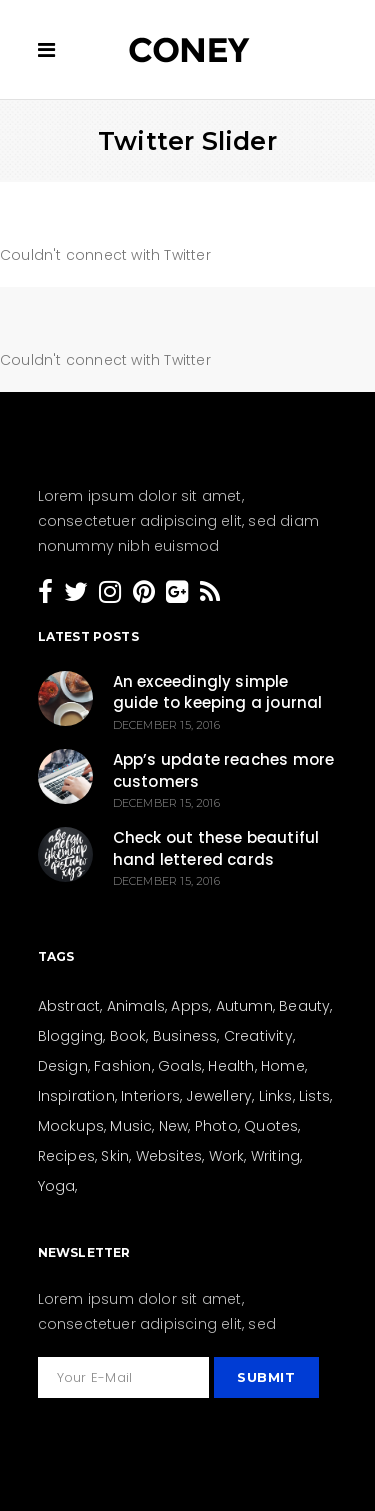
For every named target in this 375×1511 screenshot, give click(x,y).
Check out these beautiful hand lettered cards (216, 848)
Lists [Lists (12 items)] (314, 1096)
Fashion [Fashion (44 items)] (122, 1066)
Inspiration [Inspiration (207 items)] (76, 1096)
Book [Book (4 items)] (128, 1036)
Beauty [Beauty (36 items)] (304, 1006)
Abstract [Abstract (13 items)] (69, 1006)
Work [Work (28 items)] (227, 1156)
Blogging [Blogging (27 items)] (71, 1036)
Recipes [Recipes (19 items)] (66, 1156)
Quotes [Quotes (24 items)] (271, 1126)
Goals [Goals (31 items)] (180, 1066)
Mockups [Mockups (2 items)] (71, 1126)
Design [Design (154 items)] (63, 1066)
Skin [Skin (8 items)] (115, 1156)
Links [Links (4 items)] (276, 1096)
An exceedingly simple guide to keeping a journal (218, 692)
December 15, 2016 (166, 725)
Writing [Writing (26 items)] (275, 1156)
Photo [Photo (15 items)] (216, 1126)
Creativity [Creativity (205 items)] (258, 1036)
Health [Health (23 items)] (231, 1066)
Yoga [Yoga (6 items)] (57, 1186)
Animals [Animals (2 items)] (136, 1006)
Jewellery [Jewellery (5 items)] (219, 1096)
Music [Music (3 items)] (131, 1126)
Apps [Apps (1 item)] (190, 1006)
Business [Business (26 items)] (185, 1036)
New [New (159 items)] (174, 1126)
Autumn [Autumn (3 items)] (244, 1006)
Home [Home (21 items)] (283, 1066)
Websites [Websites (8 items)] (169, 1156)
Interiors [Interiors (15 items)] (150, 1096)
